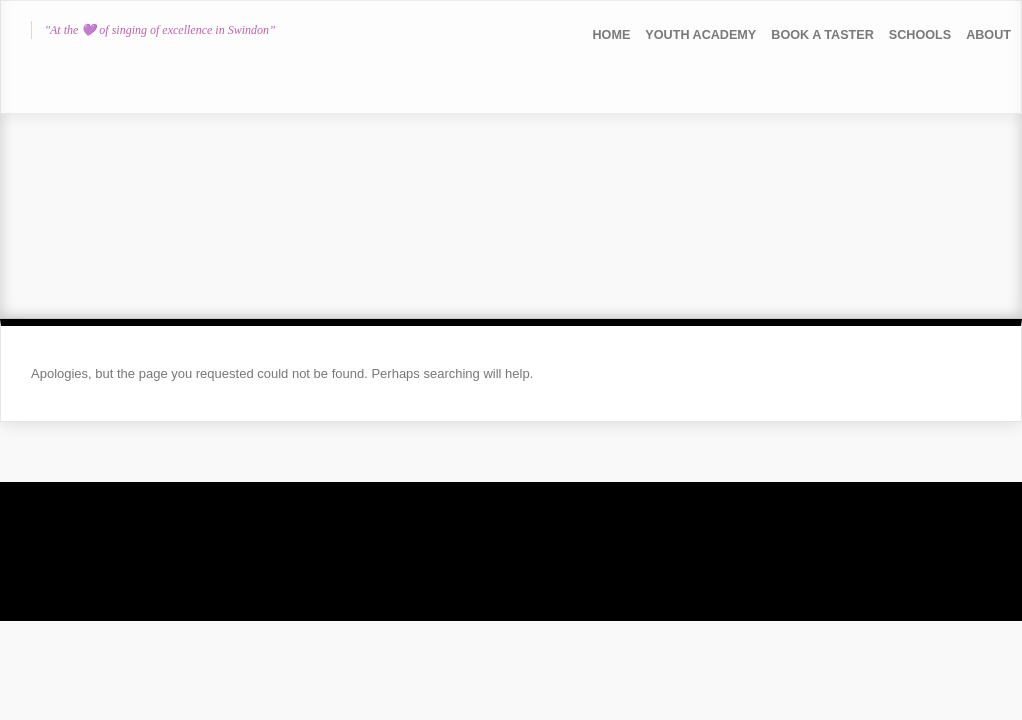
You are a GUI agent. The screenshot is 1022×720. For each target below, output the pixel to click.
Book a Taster (822, 35)
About (988, 35)
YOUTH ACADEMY (700, 35)
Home (612, 35)
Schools (920, 35)
